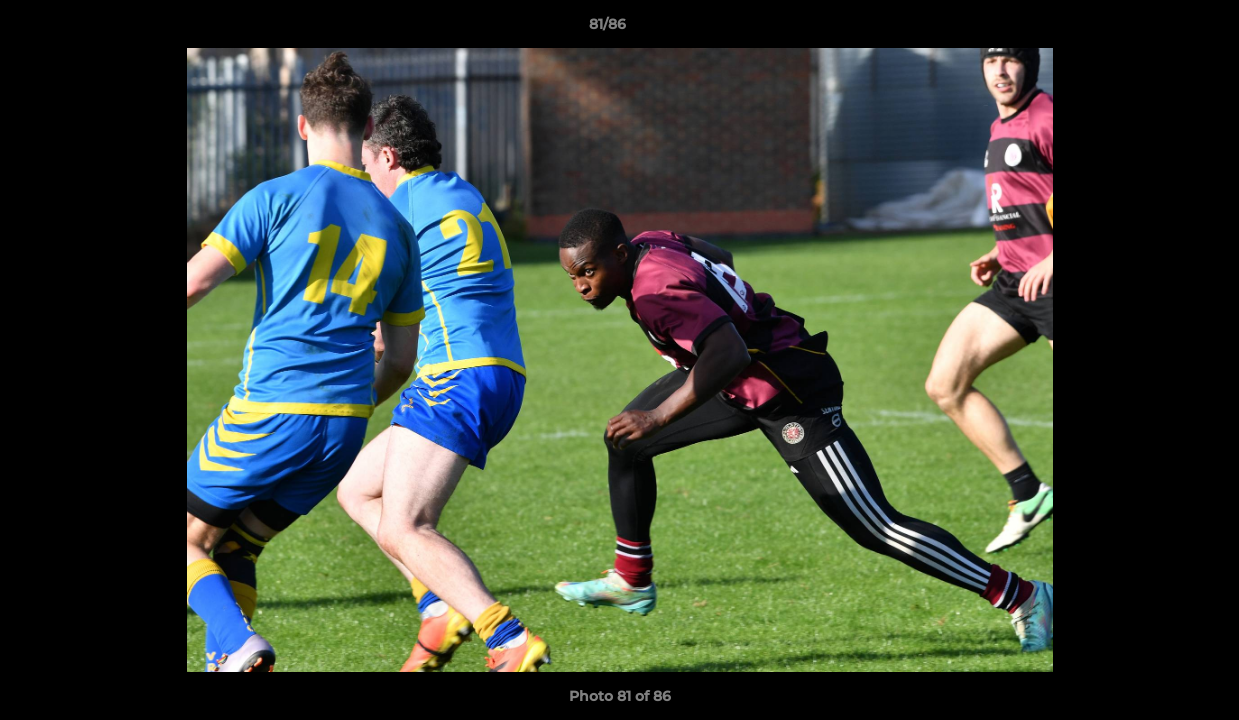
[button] (1155, 29)
